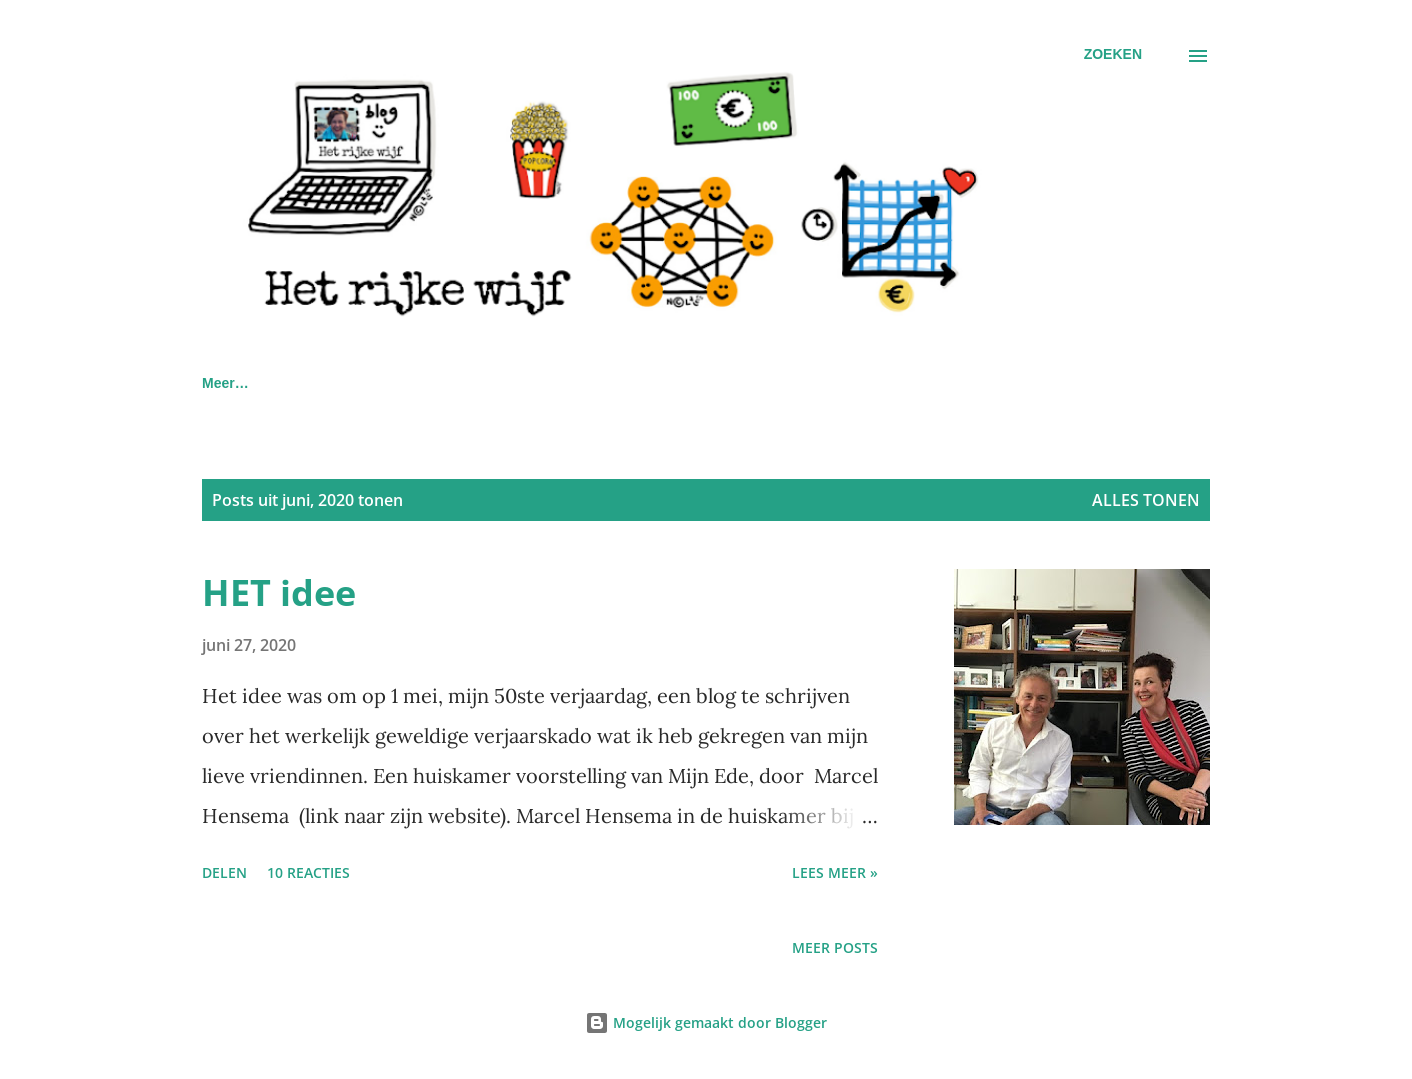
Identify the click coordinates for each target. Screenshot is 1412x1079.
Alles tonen (1146, 500)
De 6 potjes (692, 383)
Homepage (238, 383)
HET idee (279, 592)
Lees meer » (835, 872)
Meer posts (835, 947)
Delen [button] (224, 872)
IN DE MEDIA (376, 383)
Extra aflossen (1061, 383)
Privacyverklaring (537, 383)
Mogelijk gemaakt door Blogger (706, 1022)
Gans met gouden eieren (871, 383)
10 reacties (308, 872)
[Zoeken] (1113, 54)
